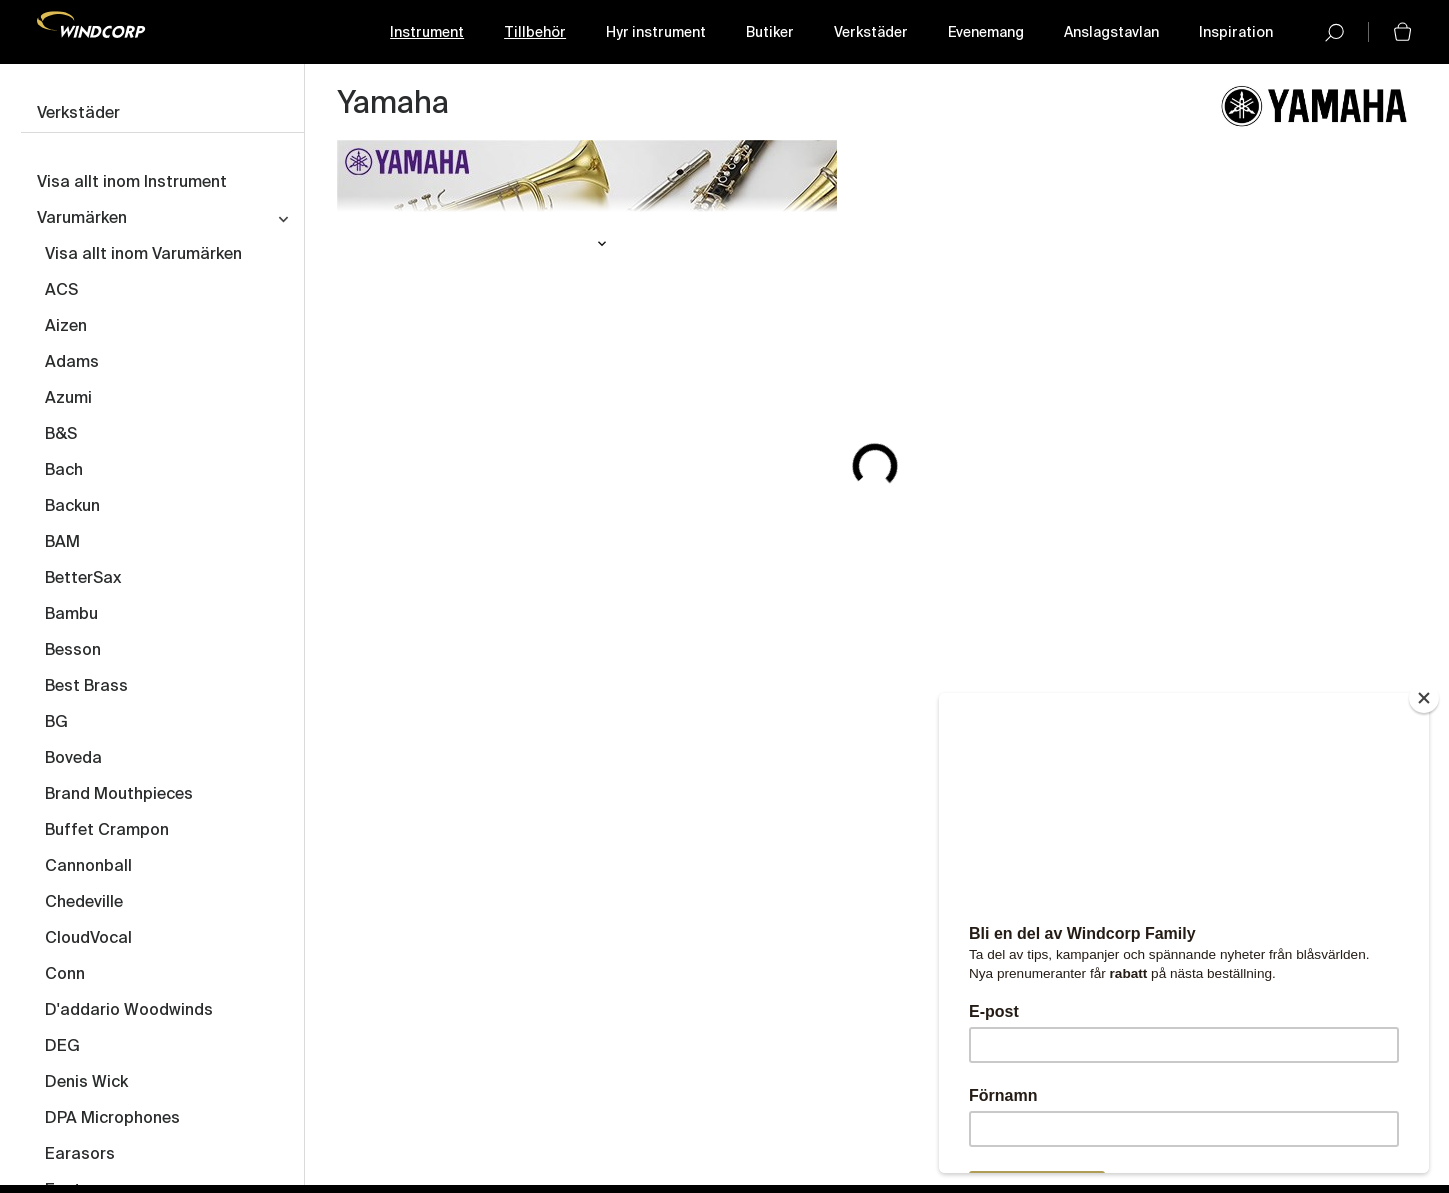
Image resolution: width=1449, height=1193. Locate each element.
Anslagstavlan (1111, 33)
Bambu (71, 615)
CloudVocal (88, 939)
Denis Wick (86, 1083)
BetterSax (83, 579)
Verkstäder (871, 33)
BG (56, 723)
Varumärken (82, 219)
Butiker (770, 33)
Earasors (80, 1155)
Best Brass (86, 687)
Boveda (73, 759)
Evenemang (986, 33)
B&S (61, 435)
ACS (61, 291)
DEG (62, 1047)
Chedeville (84, 903)
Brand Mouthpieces (119, 795)
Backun (72, 507)
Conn (65, 975)
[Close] (1424, 698)
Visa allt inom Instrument (132, 183)
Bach (64, 471)
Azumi (68, 399)
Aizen (66, 327)
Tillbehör (535, 33)
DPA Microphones (112, 1119)
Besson (73, 651)
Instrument (427, 33)
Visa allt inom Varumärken (143, 255)
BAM (62, 543)
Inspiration (1236, 33)
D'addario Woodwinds (129, 1011)
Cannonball (88, 867)
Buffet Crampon (107, 831)
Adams (72, 363)
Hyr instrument (656, 33)
